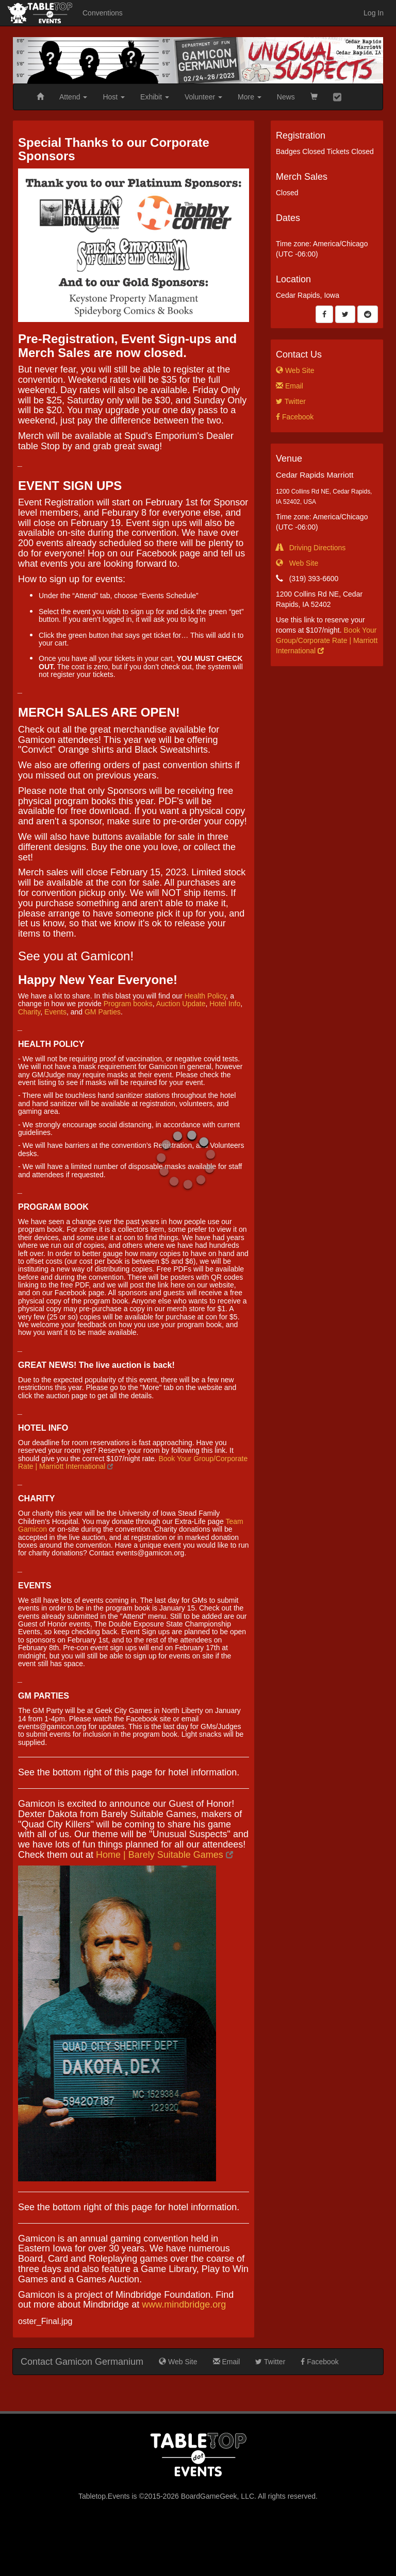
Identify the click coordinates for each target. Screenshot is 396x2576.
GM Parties (103, 1012)
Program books (128, 1003)
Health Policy (205, 996)
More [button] (249, 97)
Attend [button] (73, 97)
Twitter (291, 401)
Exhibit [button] (154, 97)
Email (289, 386)
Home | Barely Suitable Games (164, 1855)
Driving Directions (310, 548)
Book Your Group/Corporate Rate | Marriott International (326, 640)
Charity (29, 1012)
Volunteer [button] (203, 97)
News (286, 97)
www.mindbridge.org (184, 2304)
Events (55, 1012)
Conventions (102, 13)
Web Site (295, 370)
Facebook (295, 417)
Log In (374, 13)
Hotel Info (224, 1003)
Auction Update (181, 1003)
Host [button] (114, 97)
